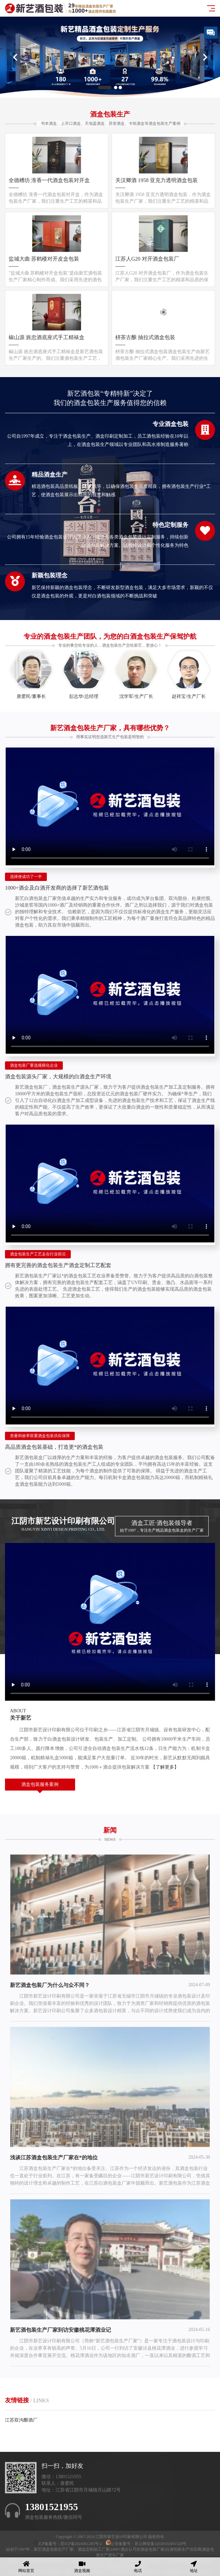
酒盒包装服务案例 (39, 1784)
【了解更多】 (165, 1767)
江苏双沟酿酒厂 (21, 2420)
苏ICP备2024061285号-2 (81, 2543)
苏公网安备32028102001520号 (160, 2543)
